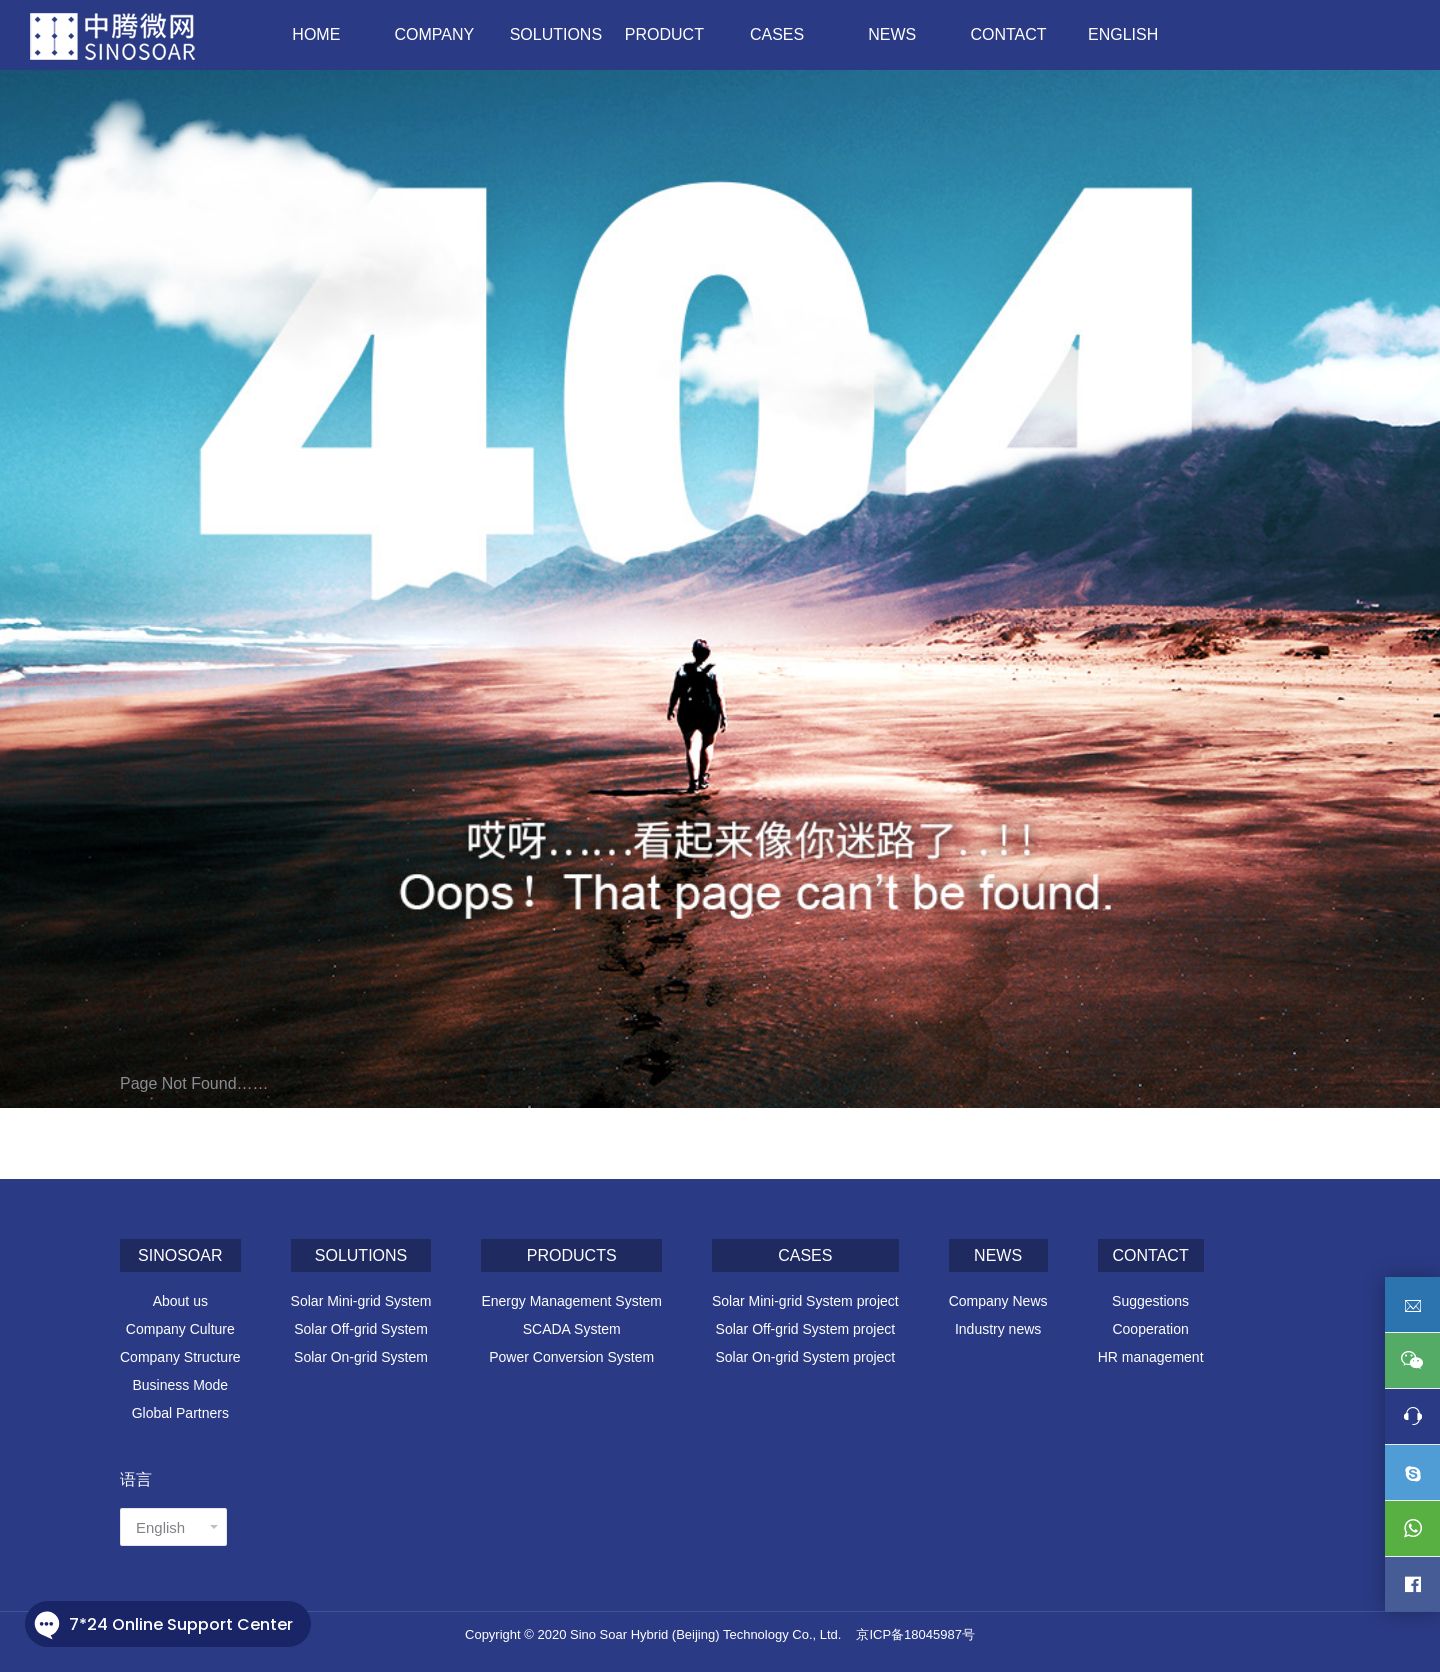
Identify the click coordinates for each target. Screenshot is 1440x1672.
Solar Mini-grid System (361, 1301)
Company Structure (180, 1357)
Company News (998, 1301)
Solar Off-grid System (361, 1329)
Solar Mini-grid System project (805, 1301)
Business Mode (180, 1385)
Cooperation (1150, 1329)
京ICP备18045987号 (915, 1634)
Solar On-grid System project (805, 1357)
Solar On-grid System (361, 1357)
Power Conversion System (571, 1357)
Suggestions (1150, 1301)
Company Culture (180, 1329)
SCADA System (572, 1329)
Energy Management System (571, 1301)
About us (180, 1301)
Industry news (998, 1329)
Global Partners (180, 1413)
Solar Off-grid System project (805, 1329)
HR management (1151, 1357)
